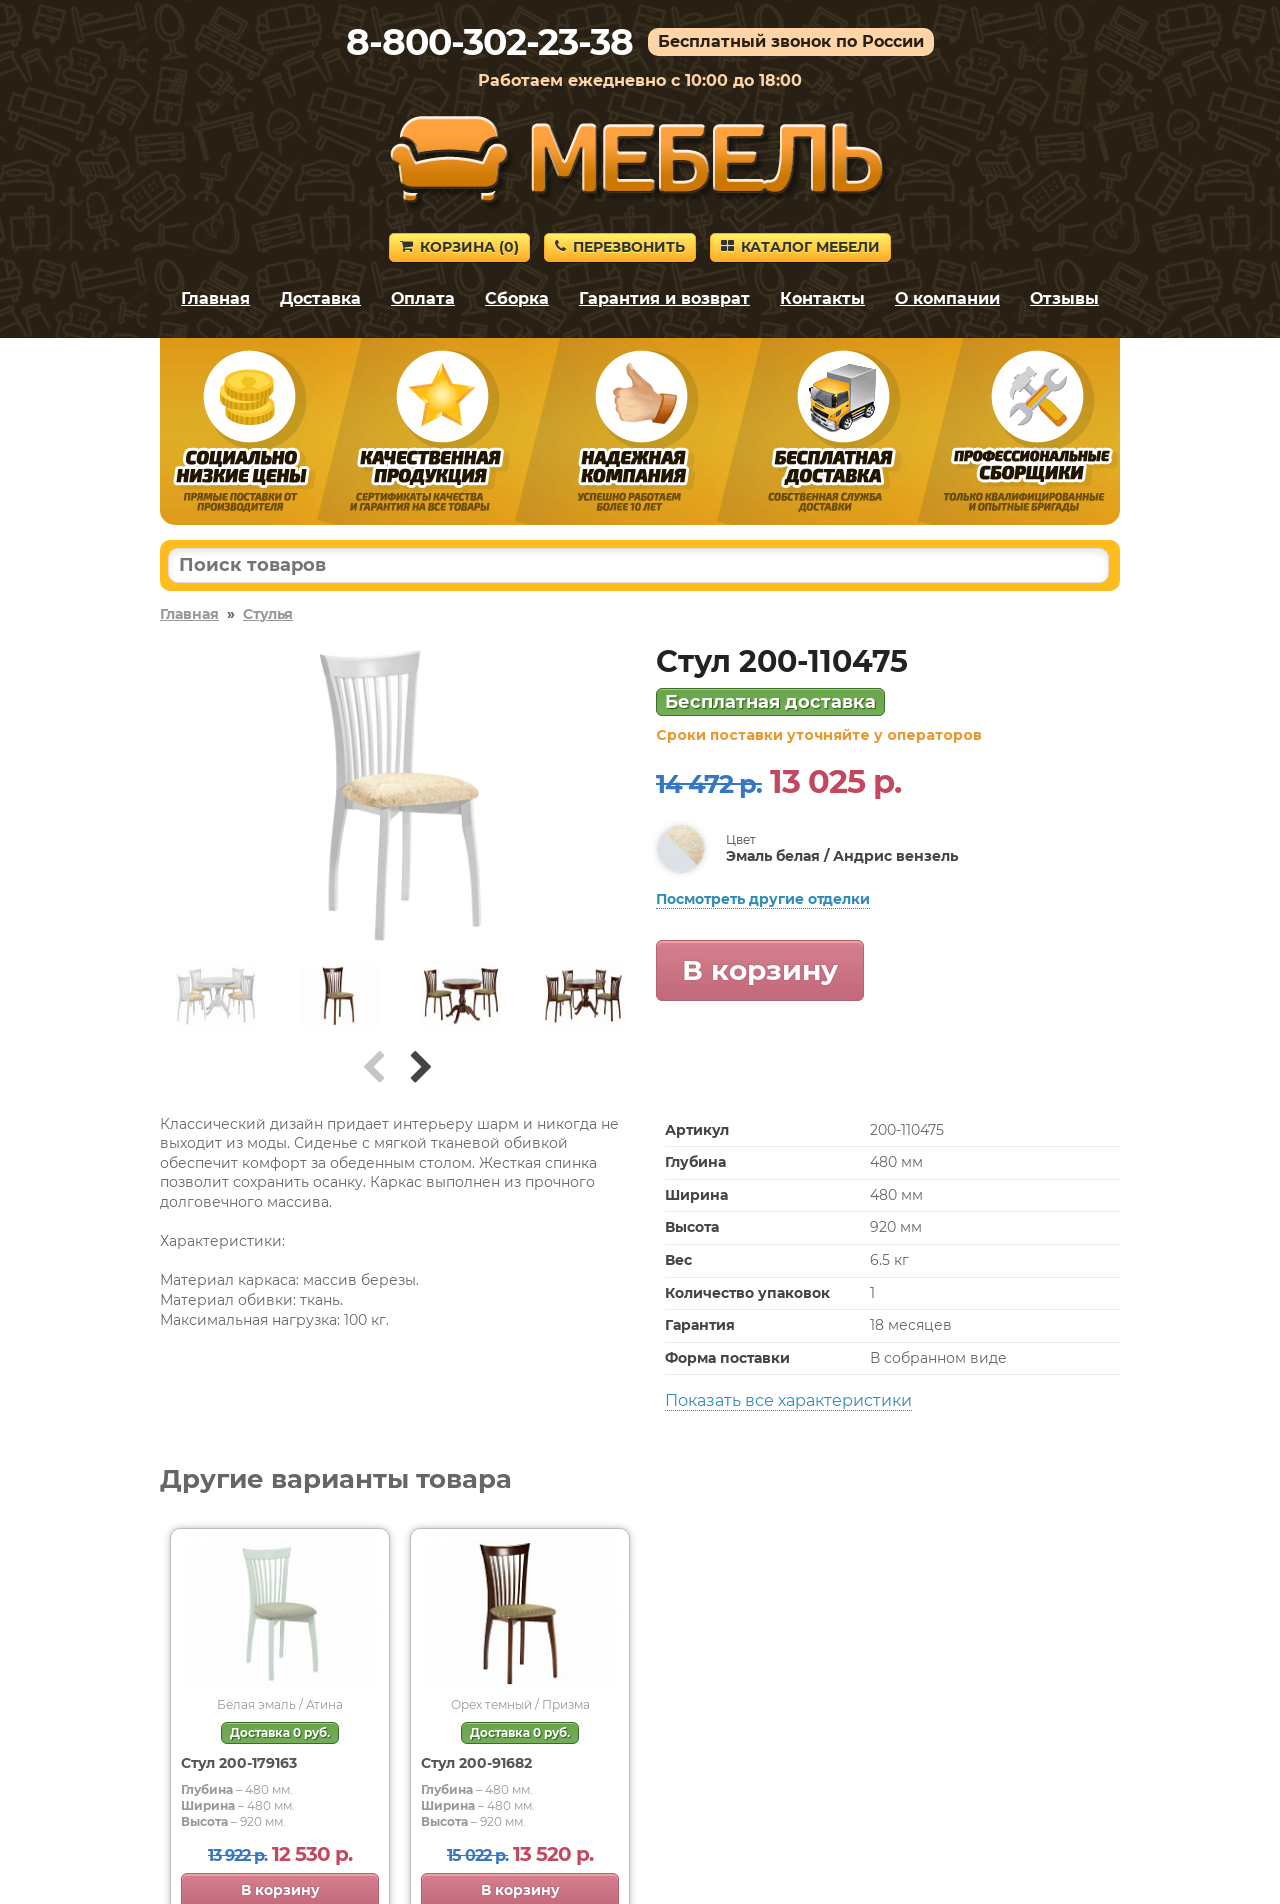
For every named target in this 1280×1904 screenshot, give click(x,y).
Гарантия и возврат (664, 298)
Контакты (822, 298)
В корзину (760, 970)
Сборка (517, 298)
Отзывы (1064, 298)
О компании (947, 298)
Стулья (268, 614)
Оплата (423, 298)
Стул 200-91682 (476, 1763)
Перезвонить (620, 247)
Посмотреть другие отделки (763, 899)
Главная (215, 298)
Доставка (320, 298)
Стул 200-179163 (239, 1763)
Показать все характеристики (788, 1400)
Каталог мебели (800, 247)
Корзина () (459, 247)
